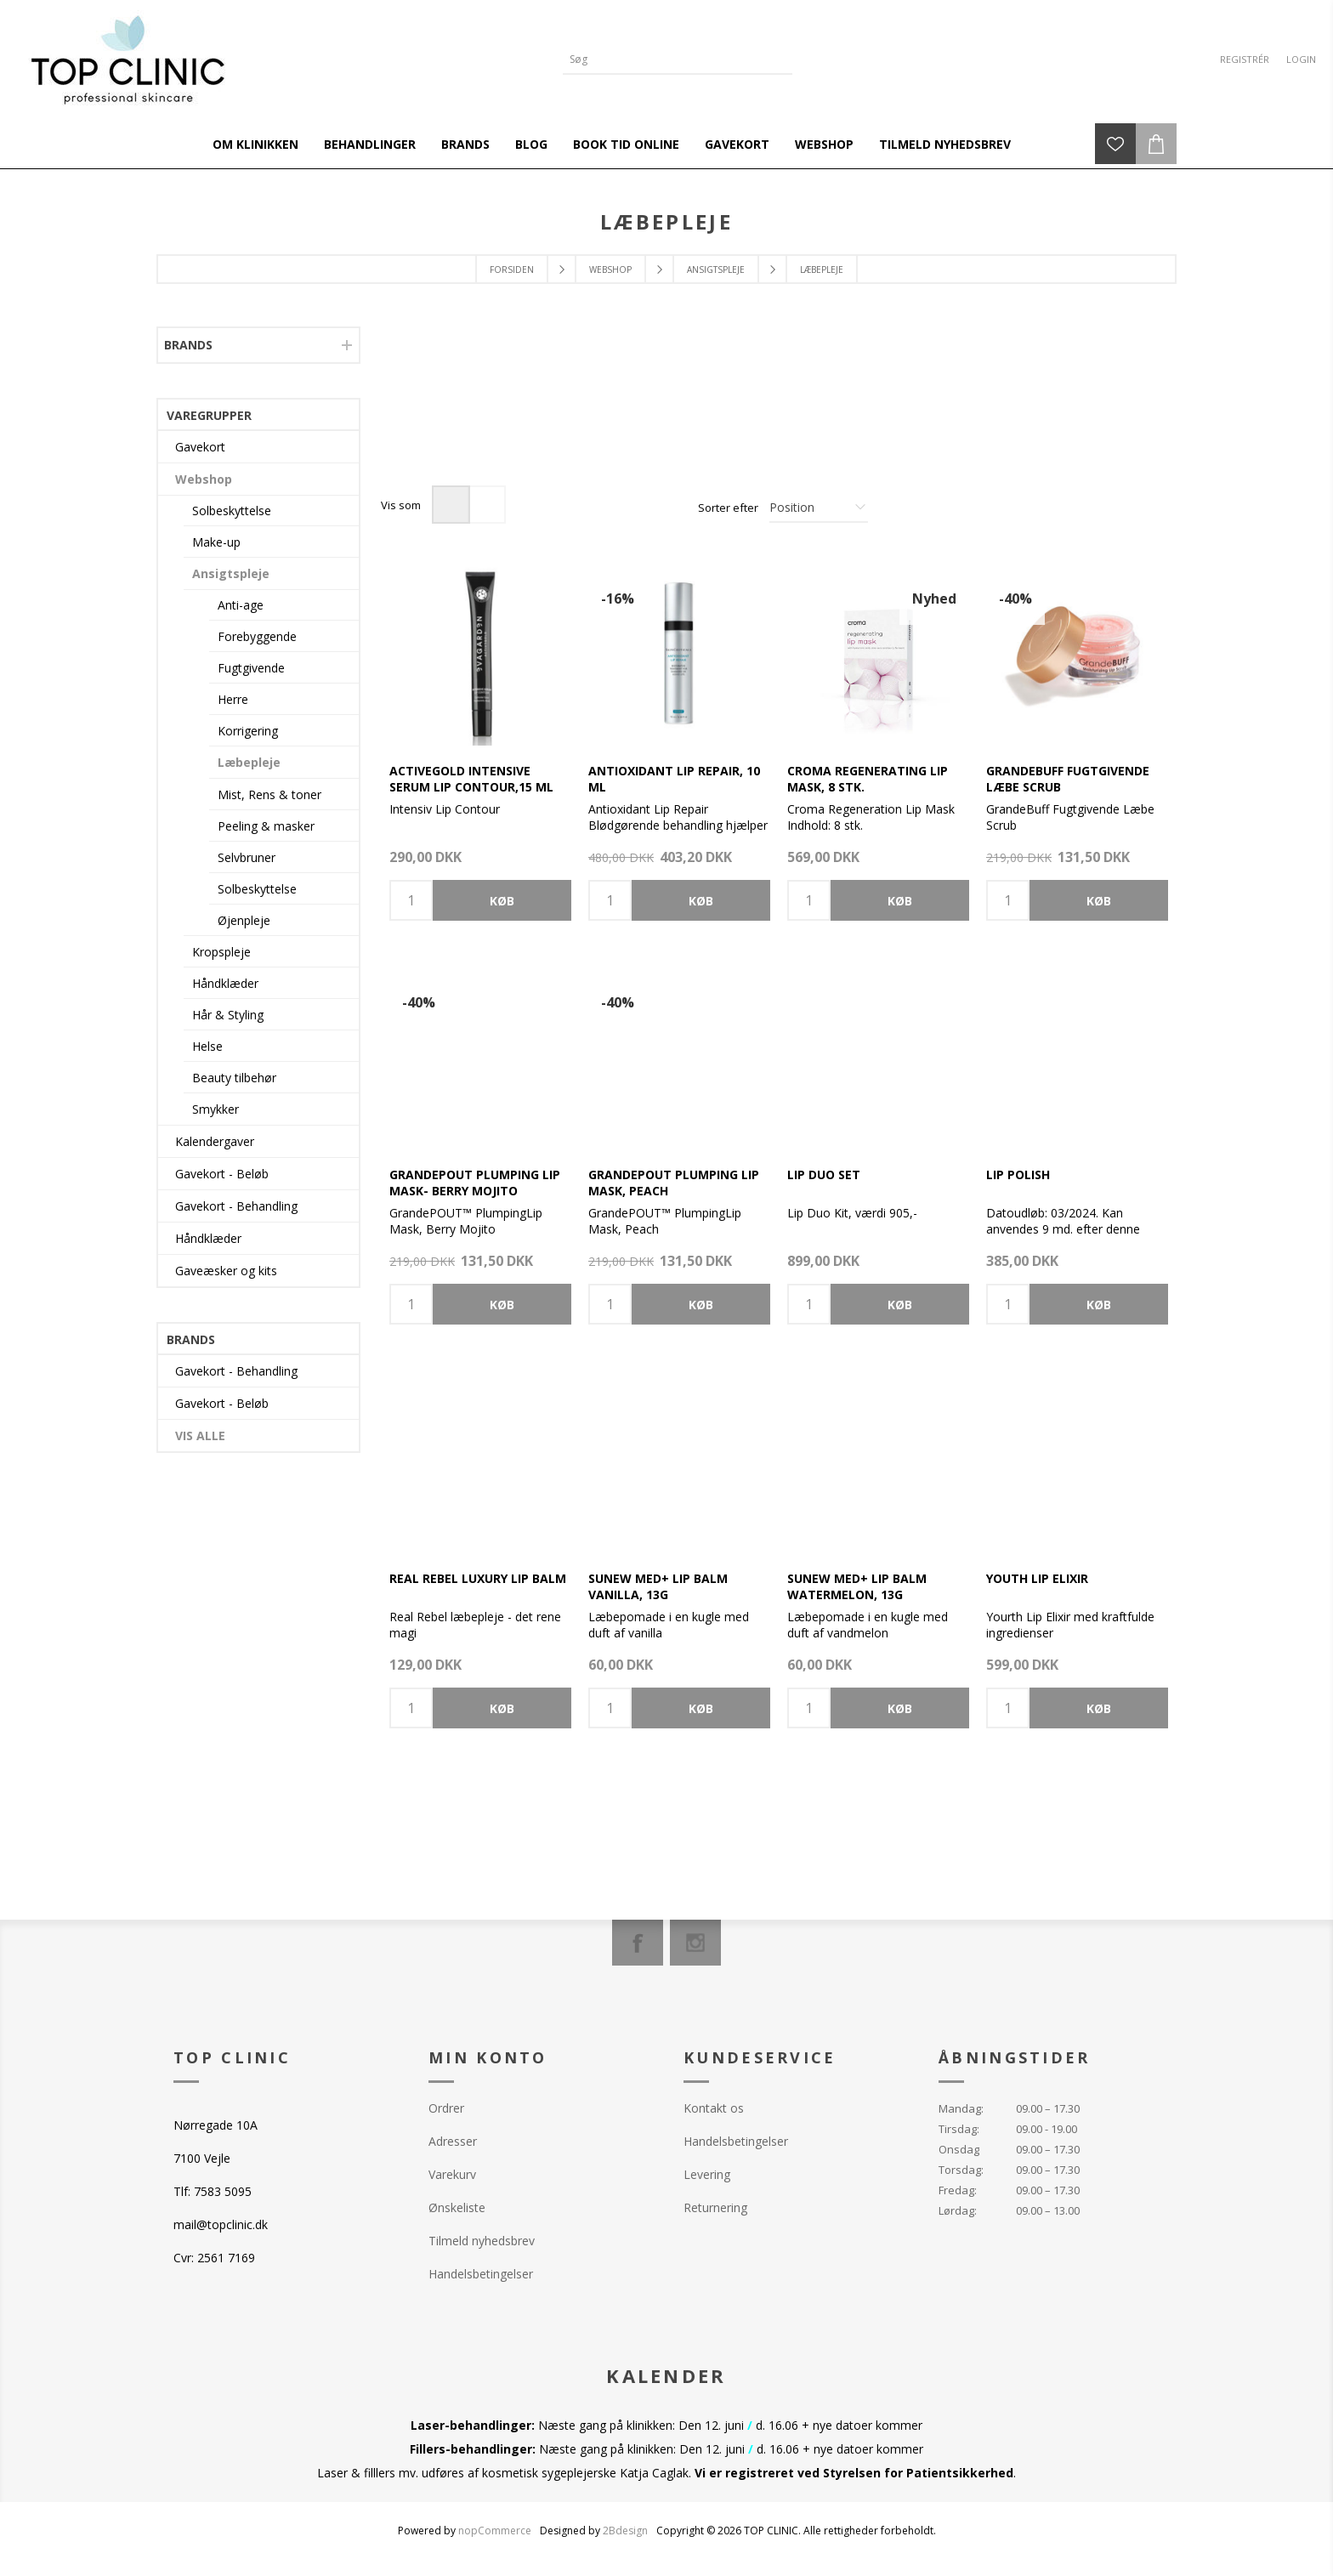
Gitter (451, 504)
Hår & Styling (228, 1015)
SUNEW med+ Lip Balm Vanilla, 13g (658, 1586)
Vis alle (200, 1435)
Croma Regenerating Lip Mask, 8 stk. (867, 779)
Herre (233, 699)
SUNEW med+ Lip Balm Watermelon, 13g (857, 1586)
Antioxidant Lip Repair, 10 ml (674, 779)
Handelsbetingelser (480, 2274)
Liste (487, 504)
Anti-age (241, 605)
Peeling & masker (266, 826)
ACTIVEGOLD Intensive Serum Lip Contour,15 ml (471, 779)
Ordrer (446, 2108)
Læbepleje (249, 762)
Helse (207, 1046)
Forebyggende (257, 636)
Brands (188, 345)
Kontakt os (714, 2108)
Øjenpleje (244, 920)
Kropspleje (221, 952)
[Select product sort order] (818, 507)
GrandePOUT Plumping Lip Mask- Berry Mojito (474, 1182)
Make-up (216, 542)
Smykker (215, 1109)
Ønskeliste (456, 2207)
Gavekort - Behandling (236, 1206)
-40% (1015, 598)
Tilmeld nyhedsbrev (481, 2241)
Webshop (203, 479)
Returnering (715, 2207)
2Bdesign (625, 2530)
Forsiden (512, 269)
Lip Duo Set (823, 1174)
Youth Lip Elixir (1037, 1578)
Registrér (1244, 59)
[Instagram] (695, 1943)
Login (1301, 59)
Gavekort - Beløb (222, 1174)
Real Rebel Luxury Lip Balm (477, 1578)
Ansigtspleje (230, 573)
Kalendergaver (214, 1141)
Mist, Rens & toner (269, 794)
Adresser (452, 2141)
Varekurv (452, 2174)
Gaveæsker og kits (226, 1270)
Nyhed (934, 598)
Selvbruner (246, 857)
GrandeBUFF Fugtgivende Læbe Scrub (1067, 779)
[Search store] (665, 59)
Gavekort (200, 447)
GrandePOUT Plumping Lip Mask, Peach (673, 1182)
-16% (617, 598)
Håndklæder (225, 983)
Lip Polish (1018, 1174)
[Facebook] (637, 1943)
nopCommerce (494, 2530)
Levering (707, 2174)
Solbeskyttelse (231, 510)
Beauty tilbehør (234, 1078)
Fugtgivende (251, 668)
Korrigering (248, 731)
